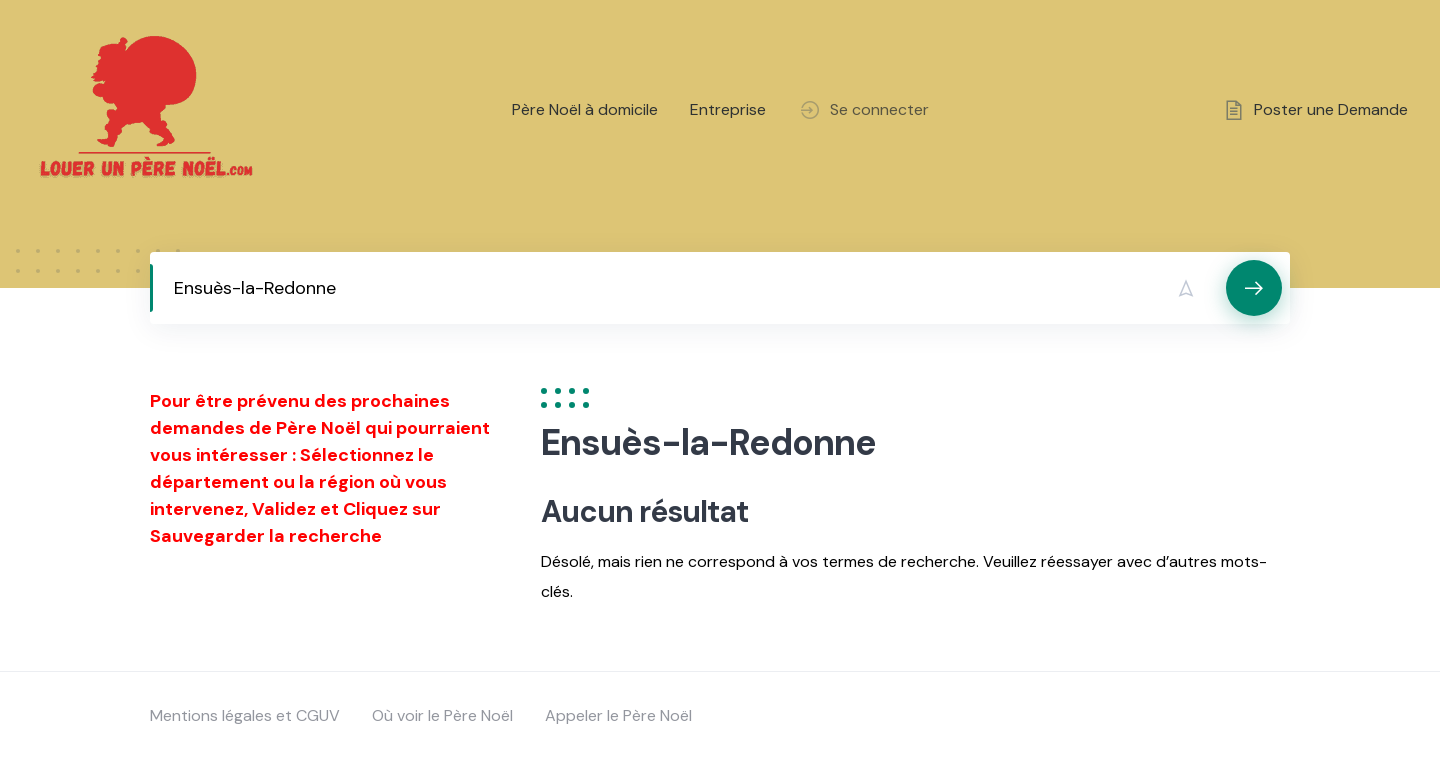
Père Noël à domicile (585, 109)
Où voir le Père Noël (442, 715)
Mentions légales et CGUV (245, 715)
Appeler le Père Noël (618, 715)
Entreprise (728, 109)
